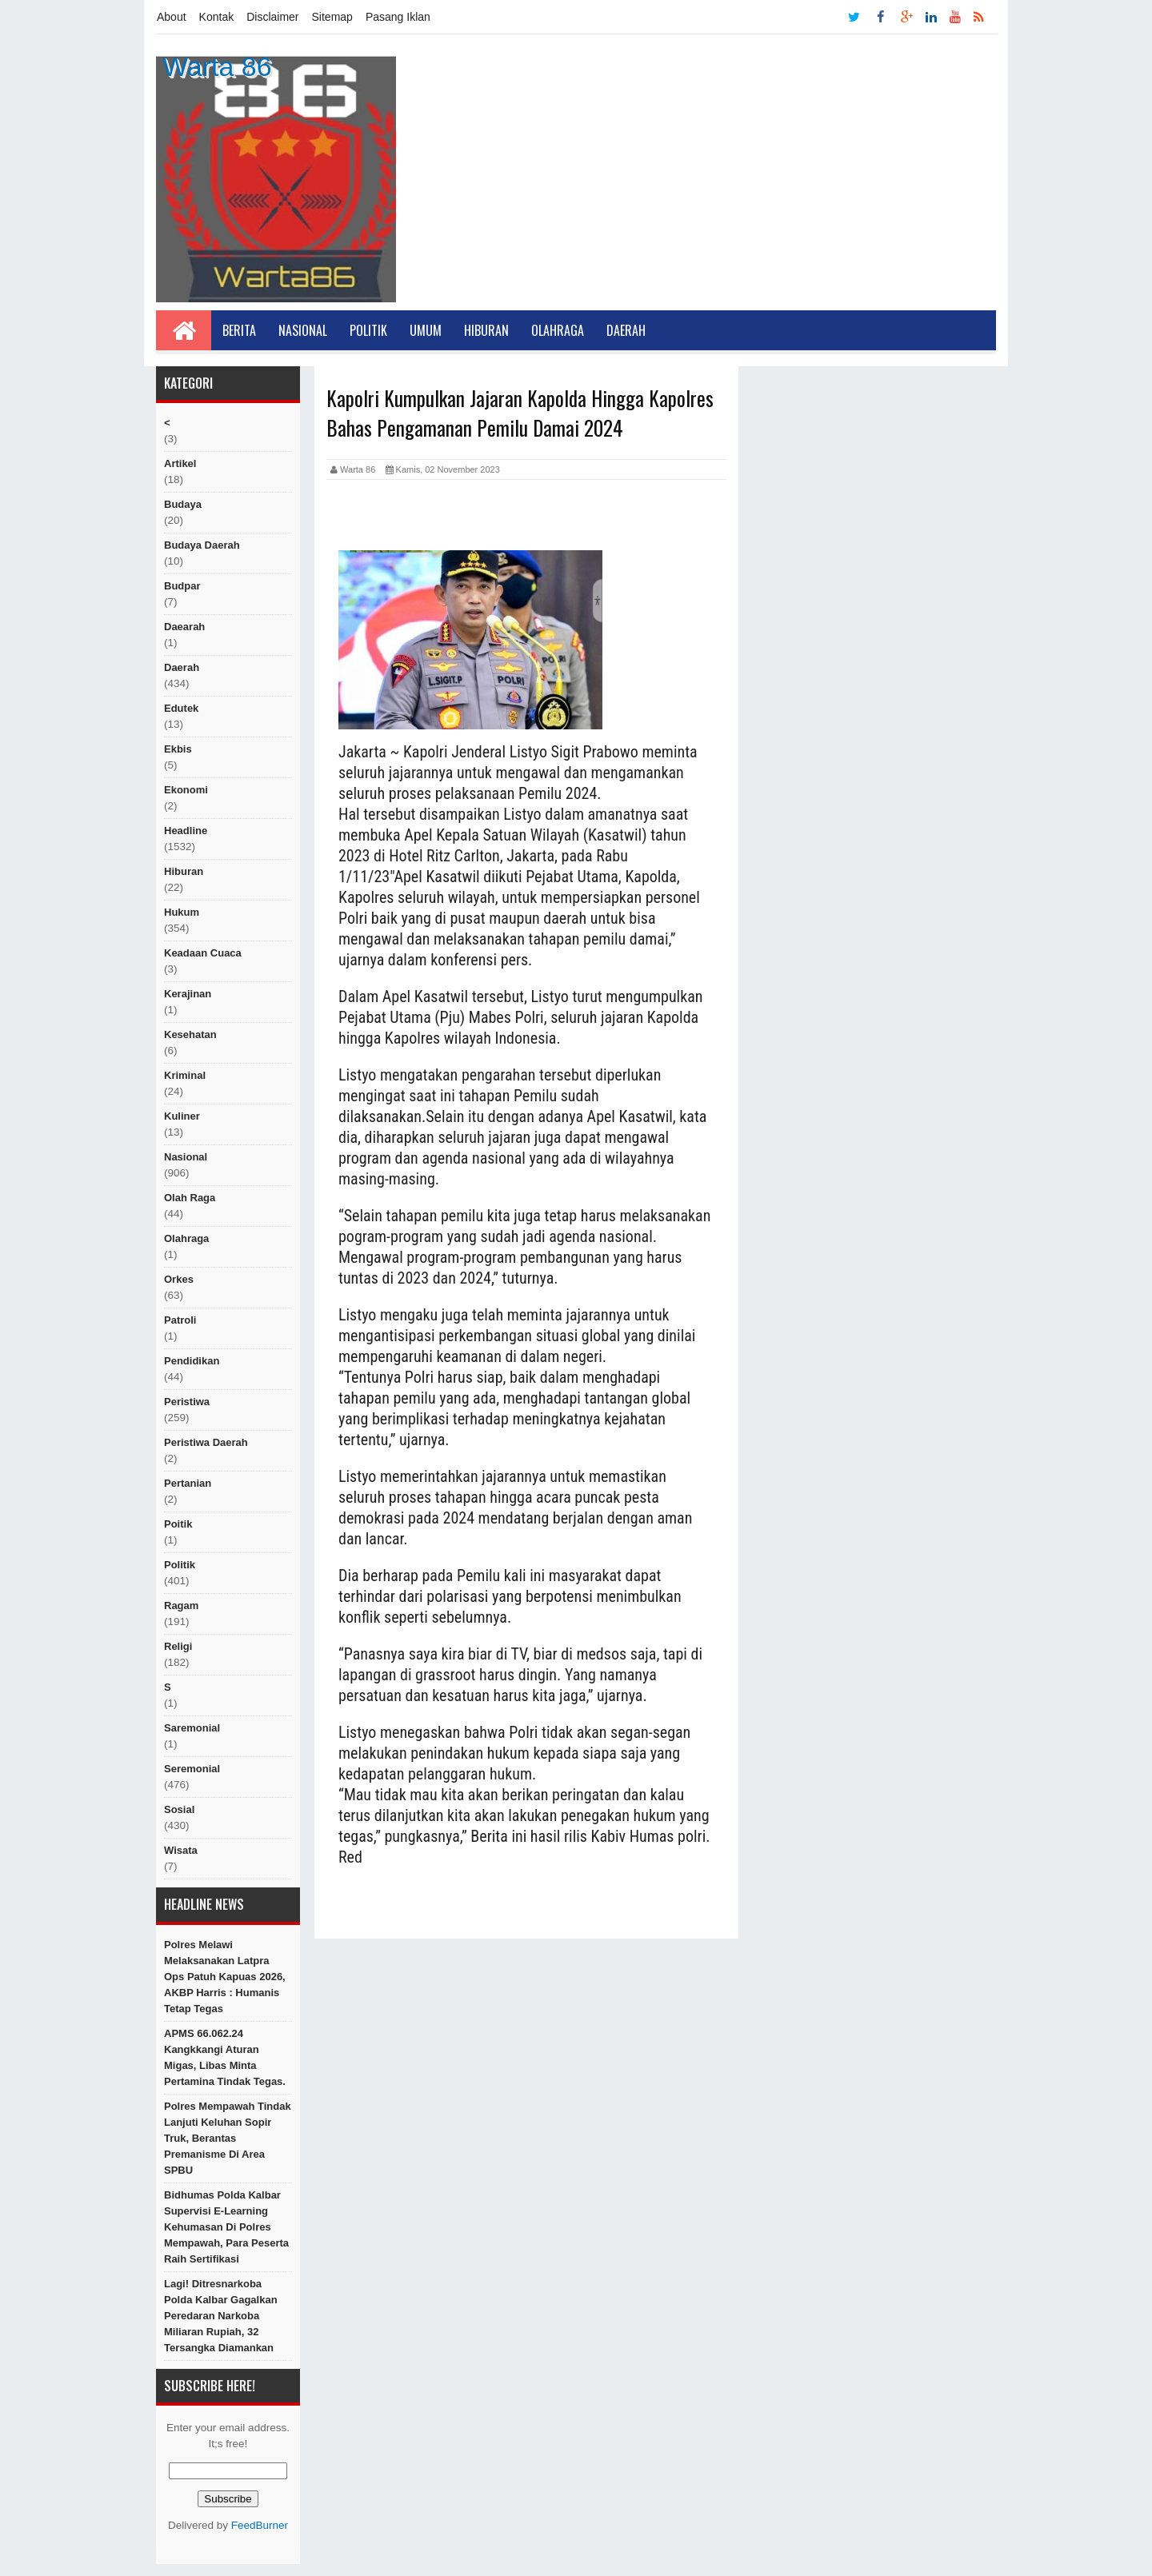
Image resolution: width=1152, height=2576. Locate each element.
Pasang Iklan (398, 16)
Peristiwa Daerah (206, 1442)
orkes (179, 1279)
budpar (182, 586)
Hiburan (486, 330)
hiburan (183, 871)
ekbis (178, 749)
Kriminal (185, 1075)
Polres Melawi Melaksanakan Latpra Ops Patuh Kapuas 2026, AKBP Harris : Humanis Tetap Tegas (225, 1977)
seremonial (192, 1769)
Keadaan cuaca (203, 953)
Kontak (216, 16)
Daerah (626, 330)
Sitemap (332, 16)
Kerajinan (187, 994)
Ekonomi (186, 790)
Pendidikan (191, 1361)
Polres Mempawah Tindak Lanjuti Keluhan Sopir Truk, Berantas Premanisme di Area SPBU (227, 2138)
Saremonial (192, 1728)
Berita (239, 330)
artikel (180, 463)
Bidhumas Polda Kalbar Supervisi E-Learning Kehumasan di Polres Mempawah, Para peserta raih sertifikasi (226, 2227)
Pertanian (187, 1483)
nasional (185, 1157)
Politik (368, 330)
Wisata (181, 1850)
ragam (181, 1605)
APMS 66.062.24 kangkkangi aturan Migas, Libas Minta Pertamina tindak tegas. (225, 2057)
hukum (181, 912)
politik (179, 1565)
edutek (181, 708)
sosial (179, 1809)
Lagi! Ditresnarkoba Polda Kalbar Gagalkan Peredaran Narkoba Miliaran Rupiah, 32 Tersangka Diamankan (221, 2316)
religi (178, 1646)
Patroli (180, 1320)
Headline (185, 831)
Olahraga (557, 330)
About (171, 16)
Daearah (184, 627)
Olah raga (189, 1198)
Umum (426, 330)
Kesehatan (190, 1034)
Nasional (302, 330)
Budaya (183, 504)
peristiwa (187, 1402)
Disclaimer (272, 16)
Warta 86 (217, 66)
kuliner (182, 1116)
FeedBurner (259, 2525)
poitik (178, 1524)
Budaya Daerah (202, 545)
